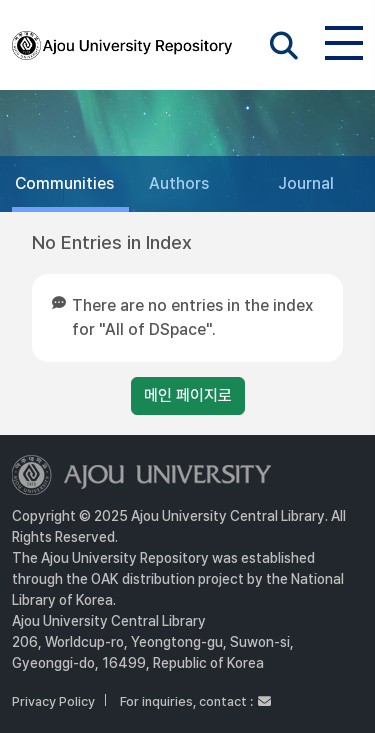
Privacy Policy (53, 701)
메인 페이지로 (188, 395)
